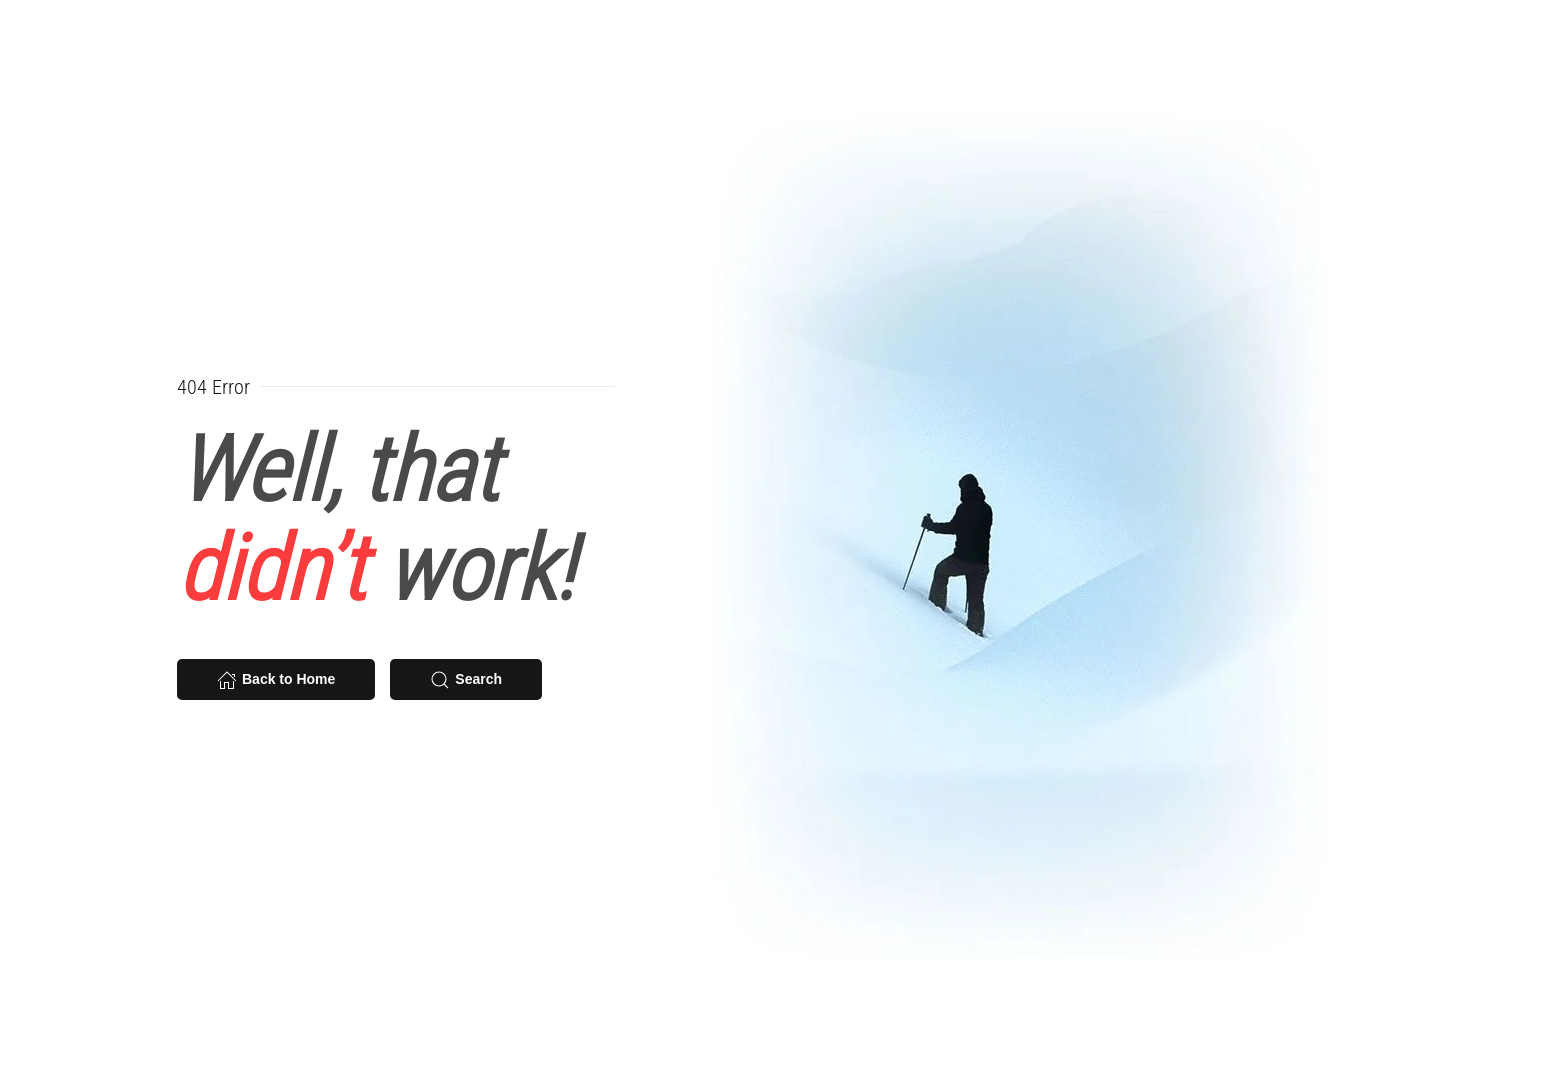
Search (466, 680)
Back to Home (276, 680)
